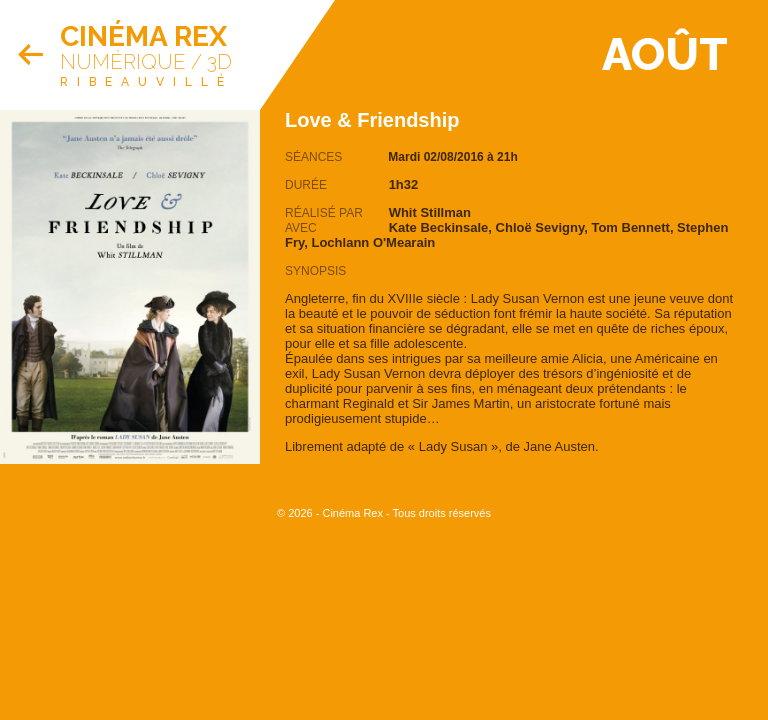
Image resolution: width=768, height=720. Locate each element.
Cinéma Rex (143, 36)
